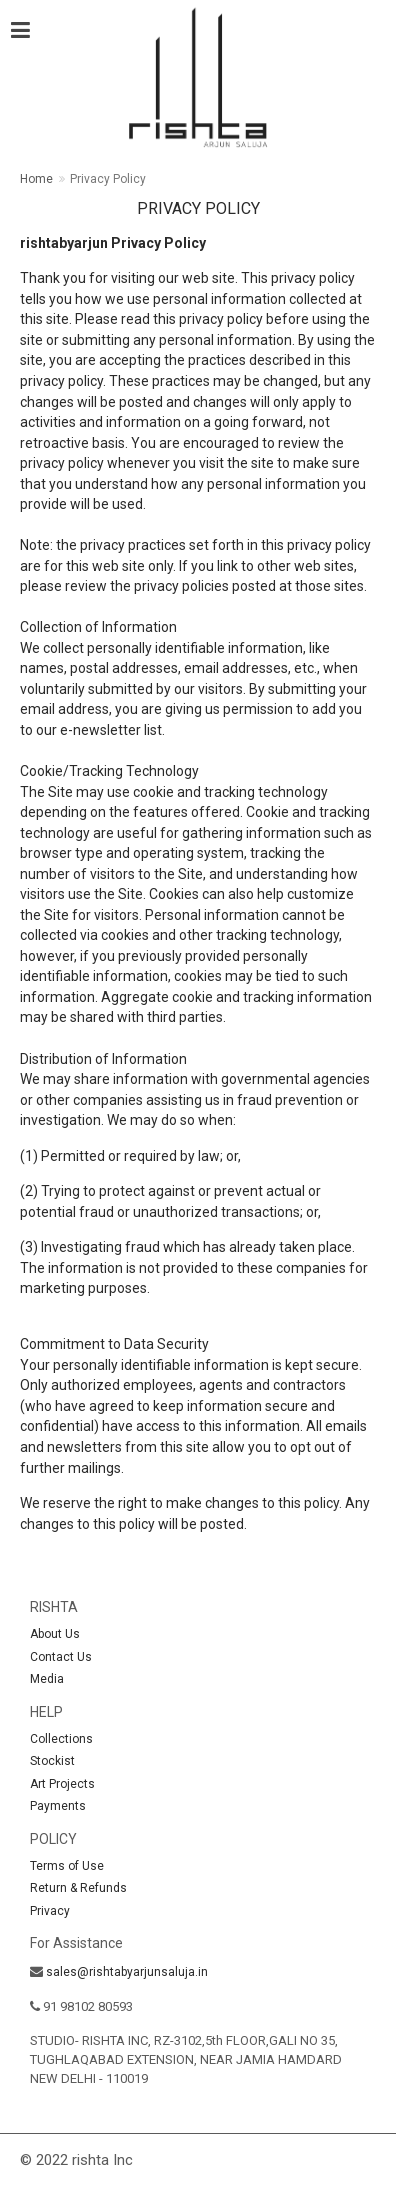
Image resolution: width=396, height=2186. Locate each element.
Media (47, 1679)
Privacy (50, 1911)
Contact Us (61, 1657)
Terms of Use (67, 1866)
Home (36, 179)
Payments (58, 1806)
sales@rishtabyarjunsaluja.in (127, 1972)
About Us (55, 1634)
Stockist (52, 1761)
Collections (61, 1739)
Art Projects (62, 1784)
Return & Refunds (78, 1888)
